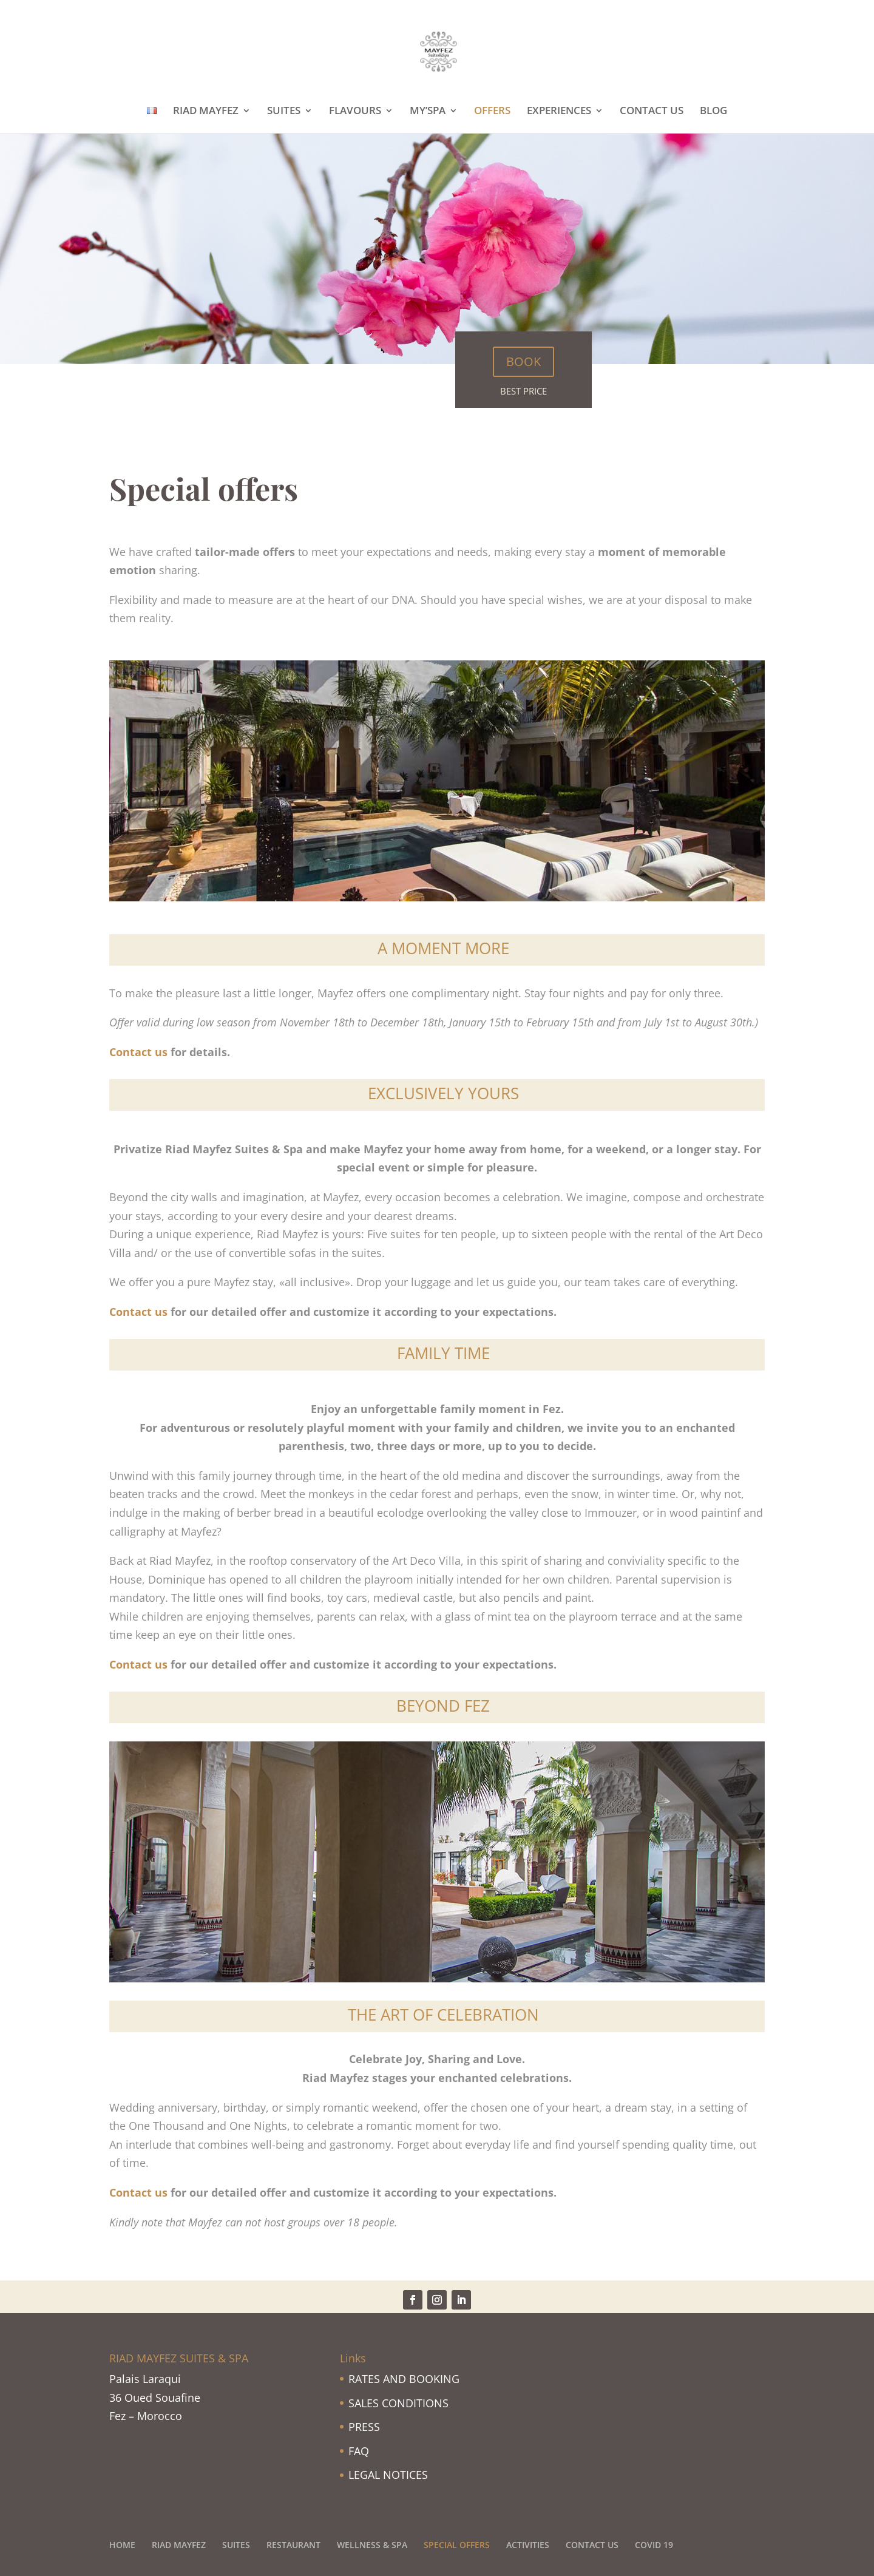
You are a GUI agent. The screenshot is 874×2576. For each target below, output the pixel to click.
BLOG (713, 111)
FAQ (358, 2451)
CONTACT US (651, 111)
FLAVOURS (355, 111)
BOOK (523, 361)
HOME (122, 2545)
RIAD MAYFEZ (206, 111)
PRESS (364, 2426)
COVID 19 (654, 2545)
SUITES (283, 111)
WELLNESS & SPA (372, 2545)
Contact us (138, 1052)
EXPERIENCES (559, 111)
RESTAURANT (293, 2545)
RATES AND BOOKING (403, 2378)
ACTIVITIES (527, 2545)
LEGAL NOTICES (388, 2474)
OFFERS (492, 111)
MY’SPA (427, 111)
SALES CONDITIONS (398, 2403)
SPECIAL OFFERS (457, 2545)
